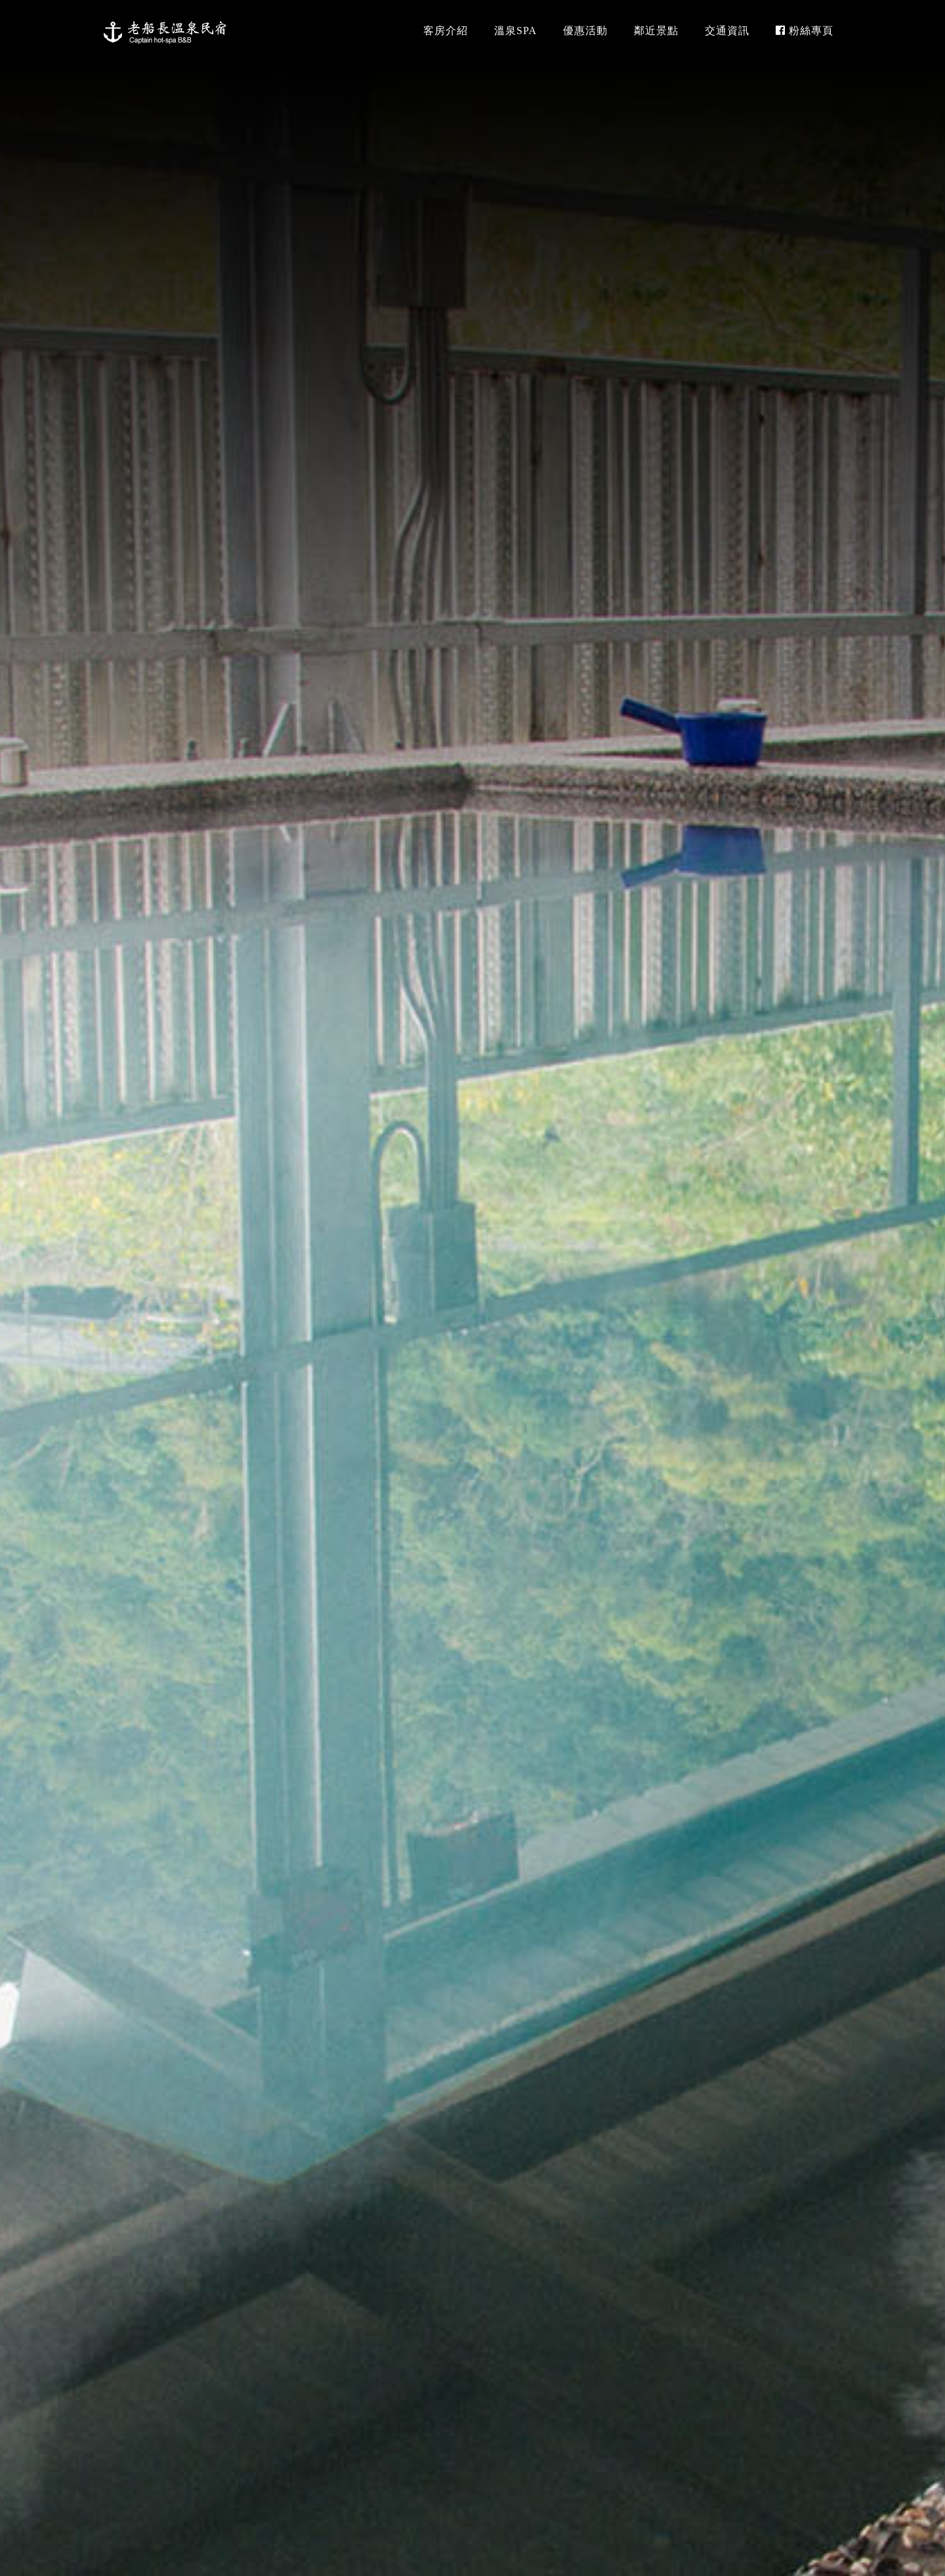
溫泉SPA (515, 30)
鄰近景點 (656, 30)
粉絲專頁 (804, 30)
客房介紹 (445, 30)
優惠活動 (585, 30)
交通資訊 (727, 30)
